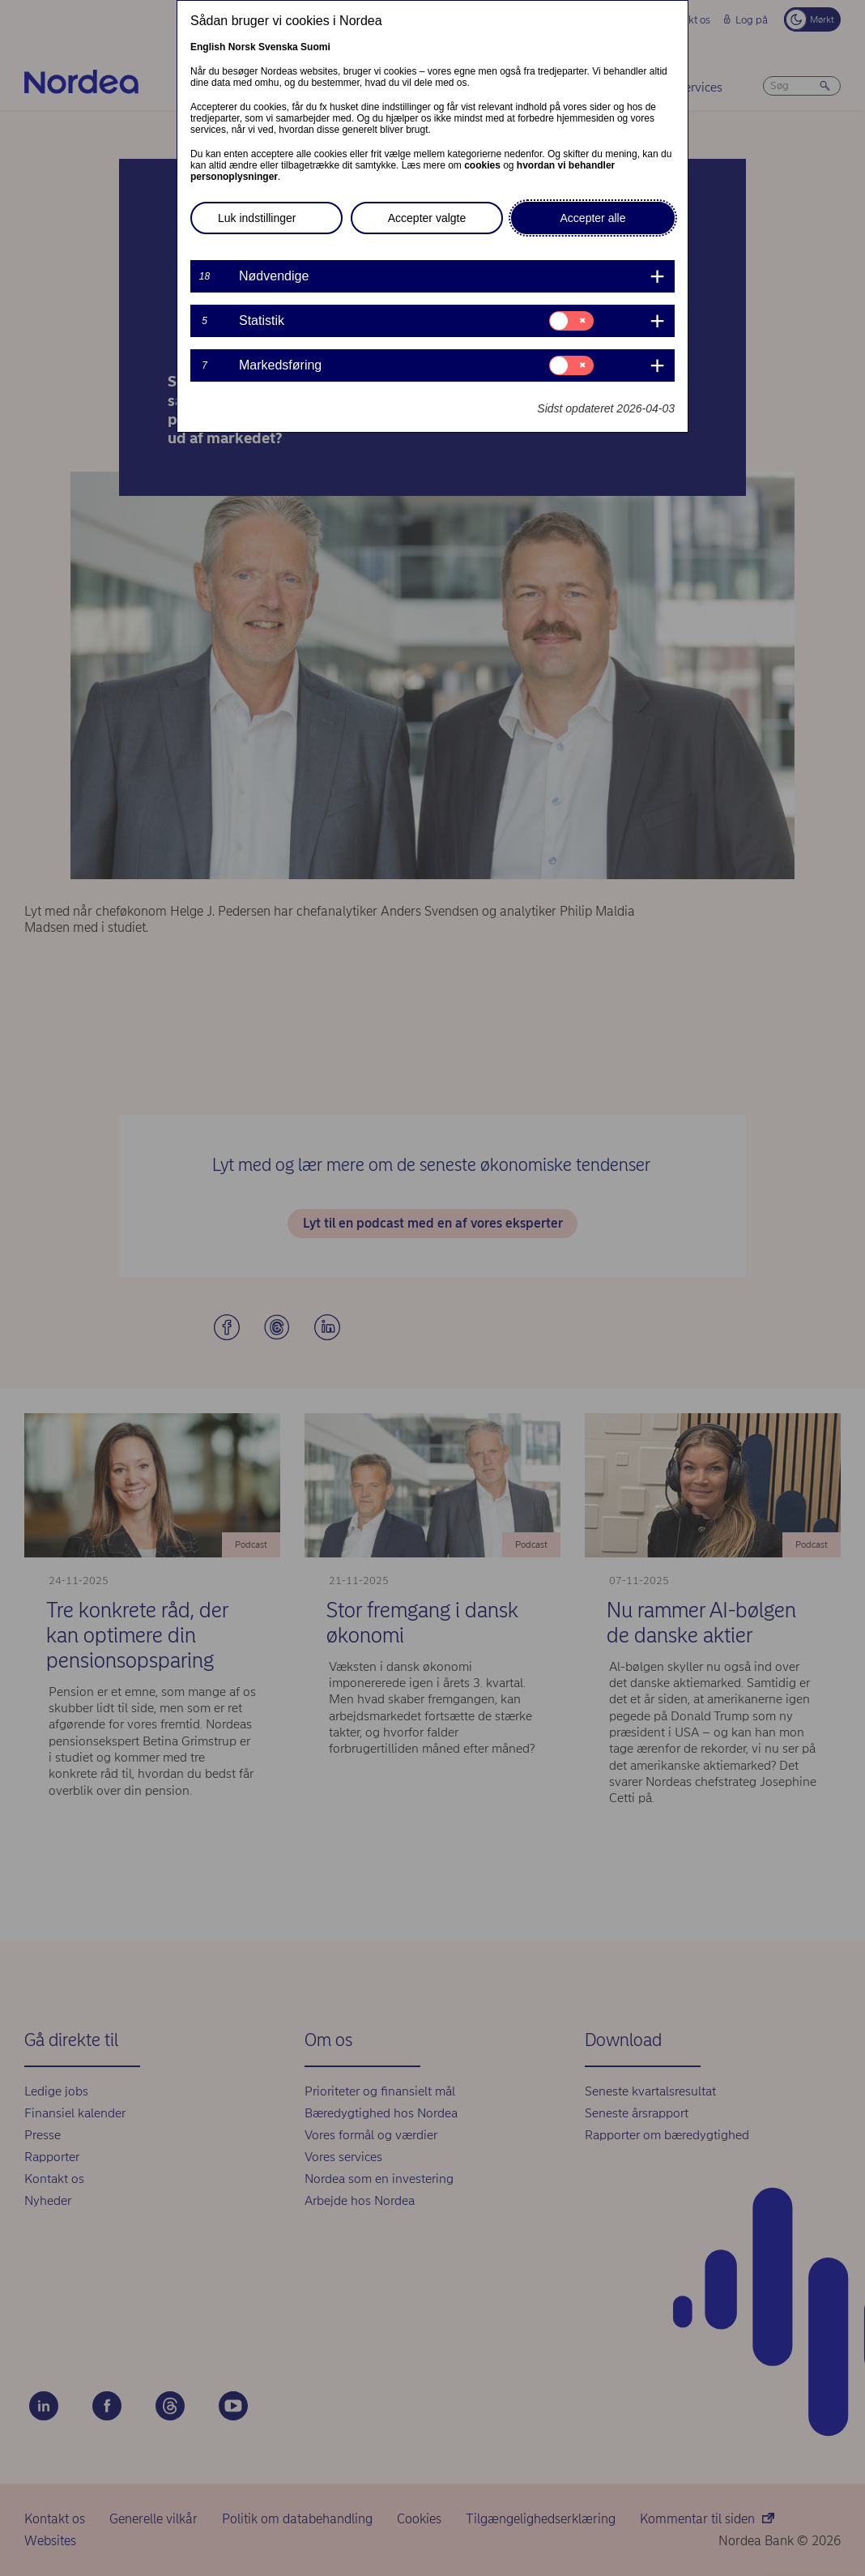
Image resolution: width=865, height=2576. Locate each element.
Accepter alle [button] (593, 217)
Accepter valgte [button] (427, 217)
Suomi (315, 47)
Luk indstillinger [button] (257, 217)
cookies (482, 165)
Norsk (242, 47)
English (207, 47)
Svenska (278, 47)
